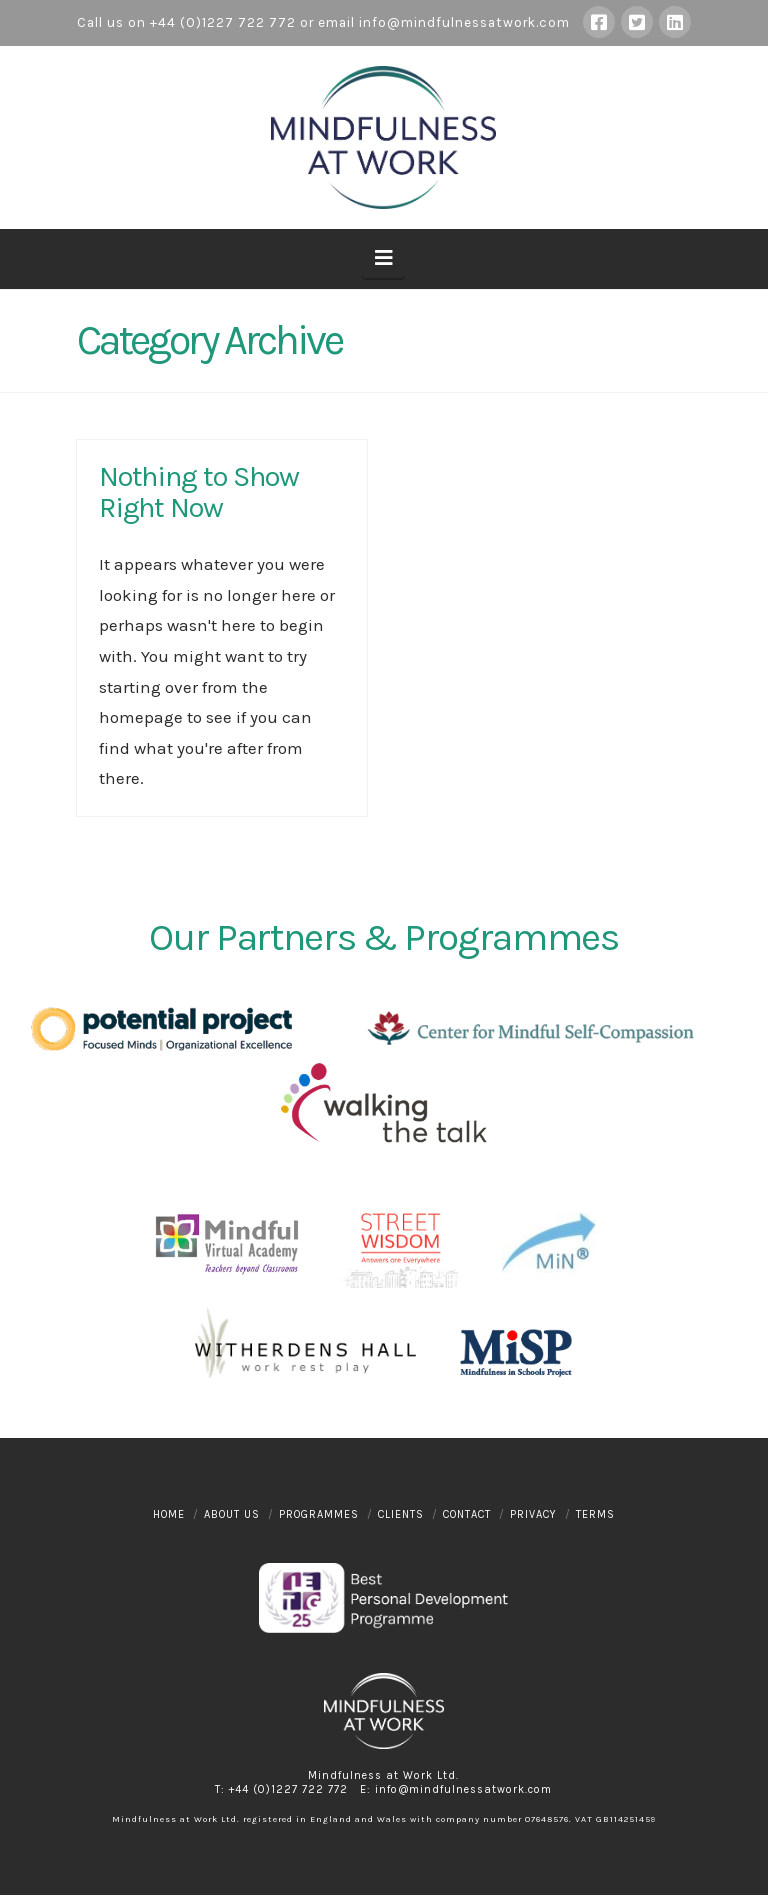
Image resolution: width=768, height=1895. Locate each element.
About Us (232, 1514)
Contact (467, 1514)
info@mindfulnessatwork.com (464, 22)
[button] (383, 258)
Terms (595, 1514)
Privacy (533, 1514)
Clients (401, 1514)
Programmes (319, 1514)
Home (169, 1514)
